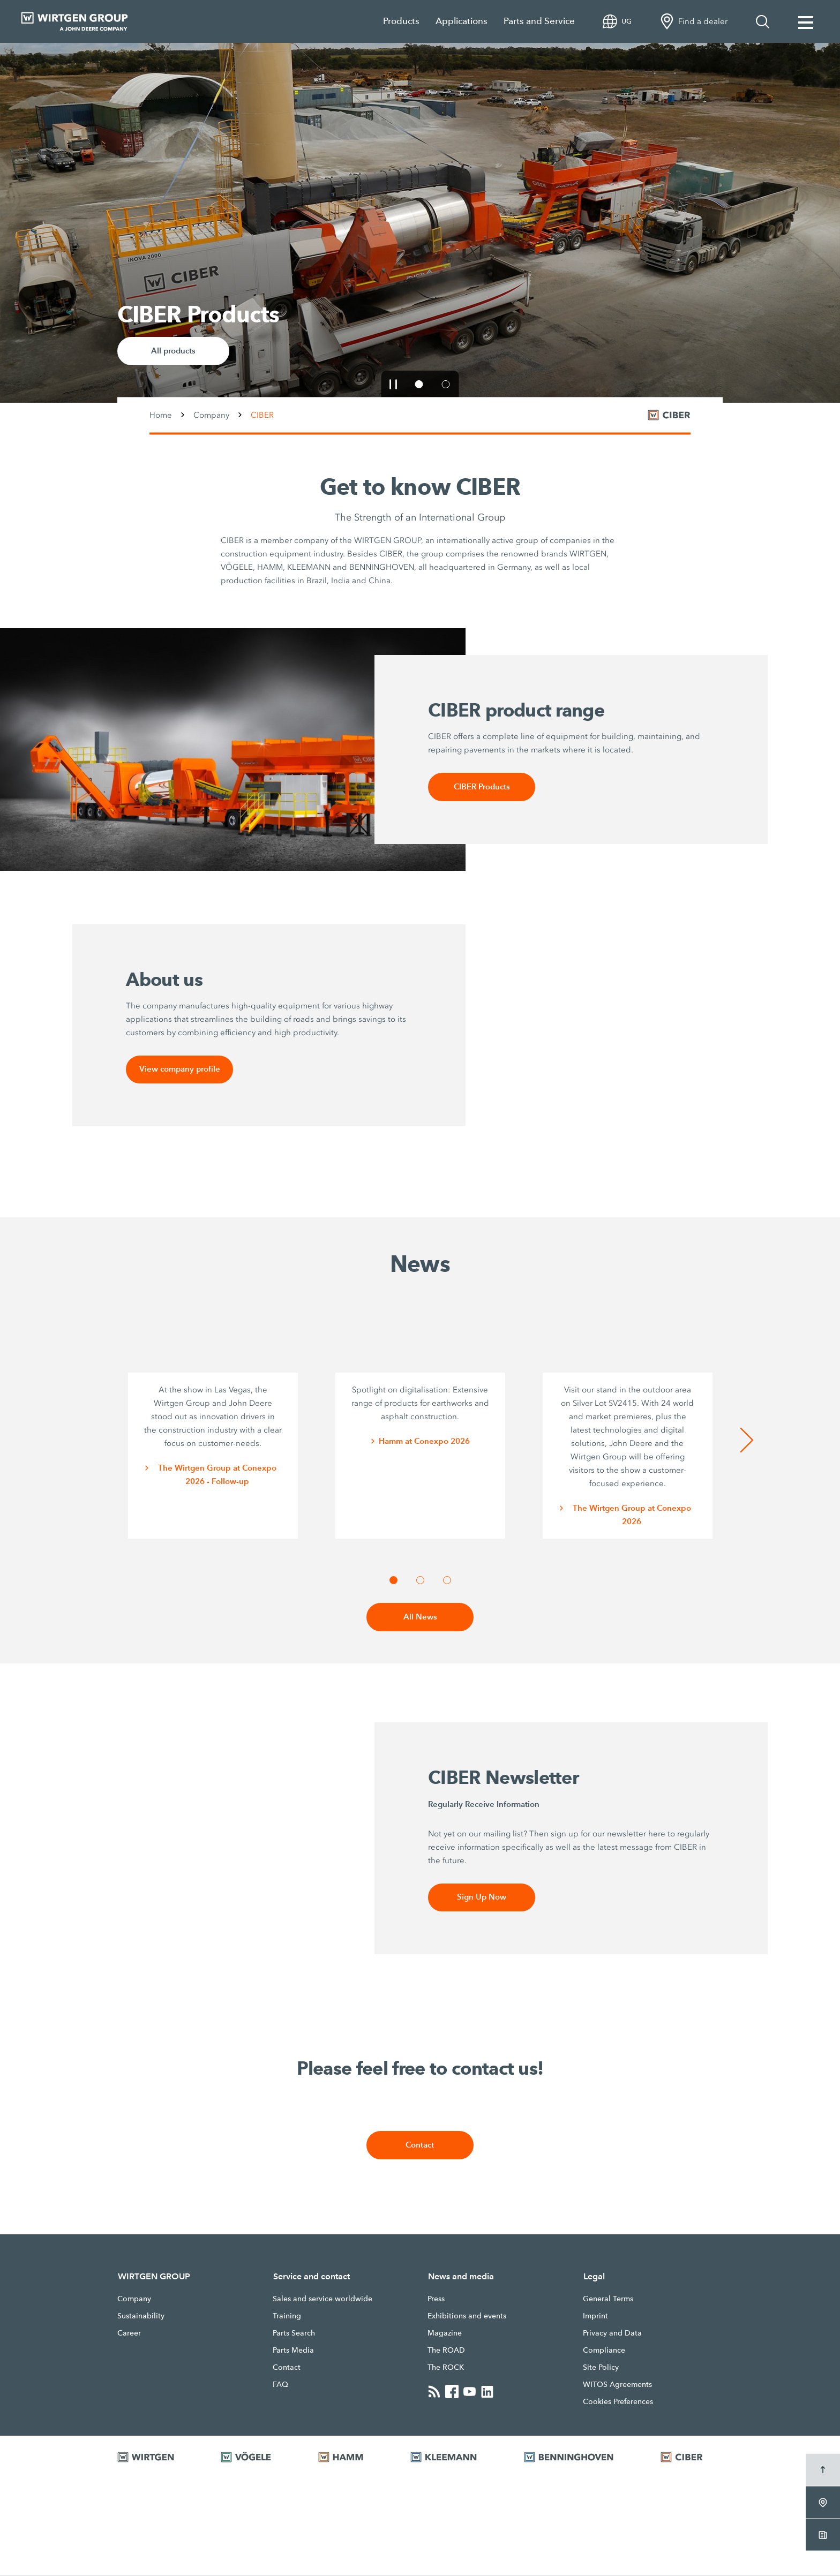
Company (211, 415)
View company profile (180, 1070)
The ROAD (446, 2350)
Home (160, 415)
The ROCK (446, 2367)
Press (436, 2299)
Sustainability (140, 2316)
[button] (393, 384)
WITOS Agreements (617, 2385)
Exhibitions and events (467, 2316)
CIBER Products (481, 787)
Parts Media (293, 2350)
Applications (462, 21)
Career (129, 2333)
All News (420, 1618)
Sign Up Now (482, 1898)
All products (173, 351)
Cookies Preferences (618, 2402)
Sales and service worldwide (322, 2299)
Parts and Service (539, 21)
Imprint (595, 2316)
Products (401, 21)
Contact (420, 2146)
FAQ (280, 2385)
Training (287, 2316)
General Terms (608, 2299)
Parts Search (294, 2333)
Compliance (604, 2350)
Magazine (445, 2333)
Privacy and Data (612, 2333)
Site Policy (601, 2367)
